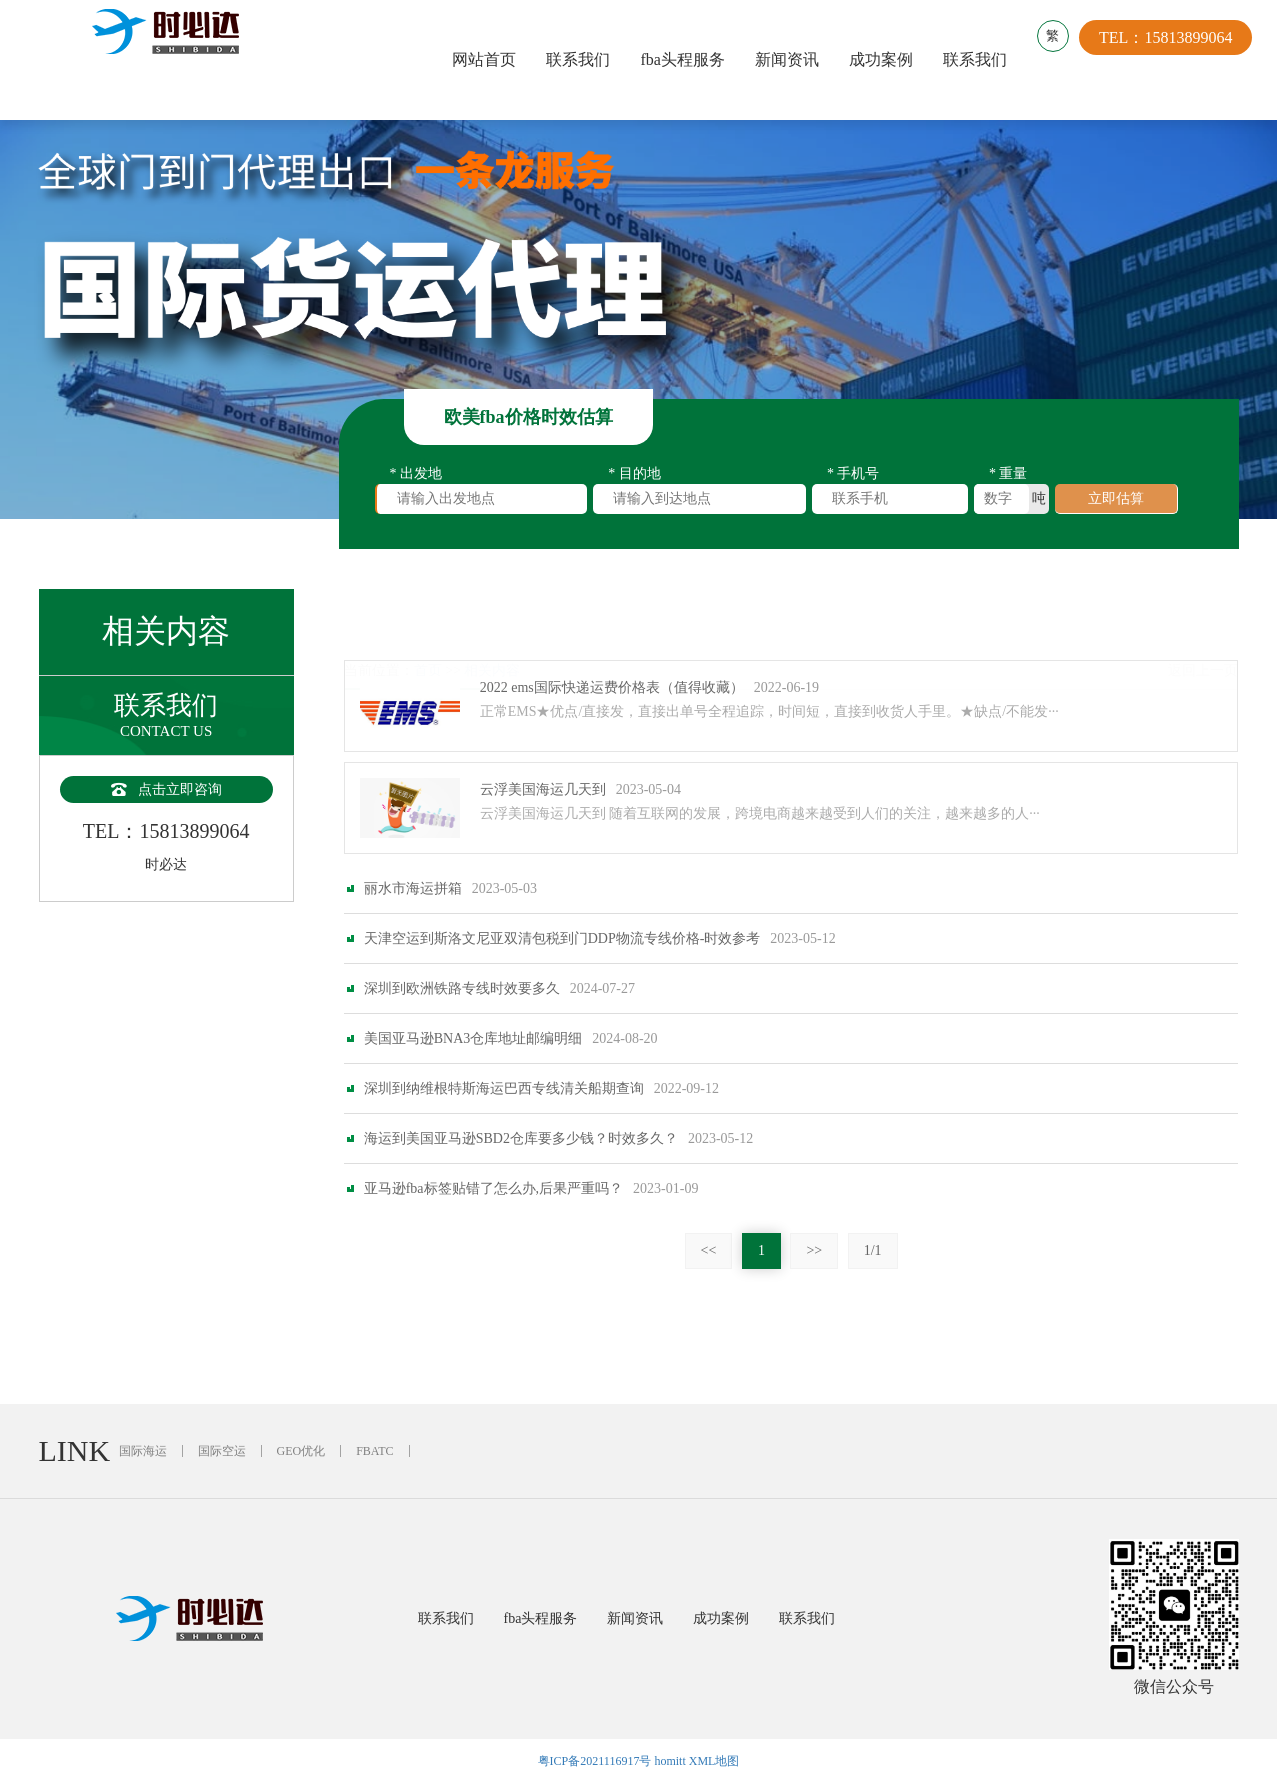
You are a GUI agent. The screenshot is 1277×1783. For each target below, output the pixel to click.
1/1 (873, 1250)
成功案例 (886, 59)
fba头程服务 (687, 59)
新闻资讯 (792, 59)
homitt (669, 1761)
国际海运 (143, 1451)
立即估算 (1116, 501)
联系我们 (583, 59)
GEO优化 (301, 1451)
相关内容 (492, 621)
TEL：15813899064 (1175, 59)
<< (709, 1250)
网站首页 (489, 59)
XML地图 (714, 1761)
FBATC (374, 1451)
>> (814, 1250)
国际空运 (222, 1451)
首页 (428, 621)
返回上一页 (1203, 621)
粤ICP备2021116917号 (595, 1761)
